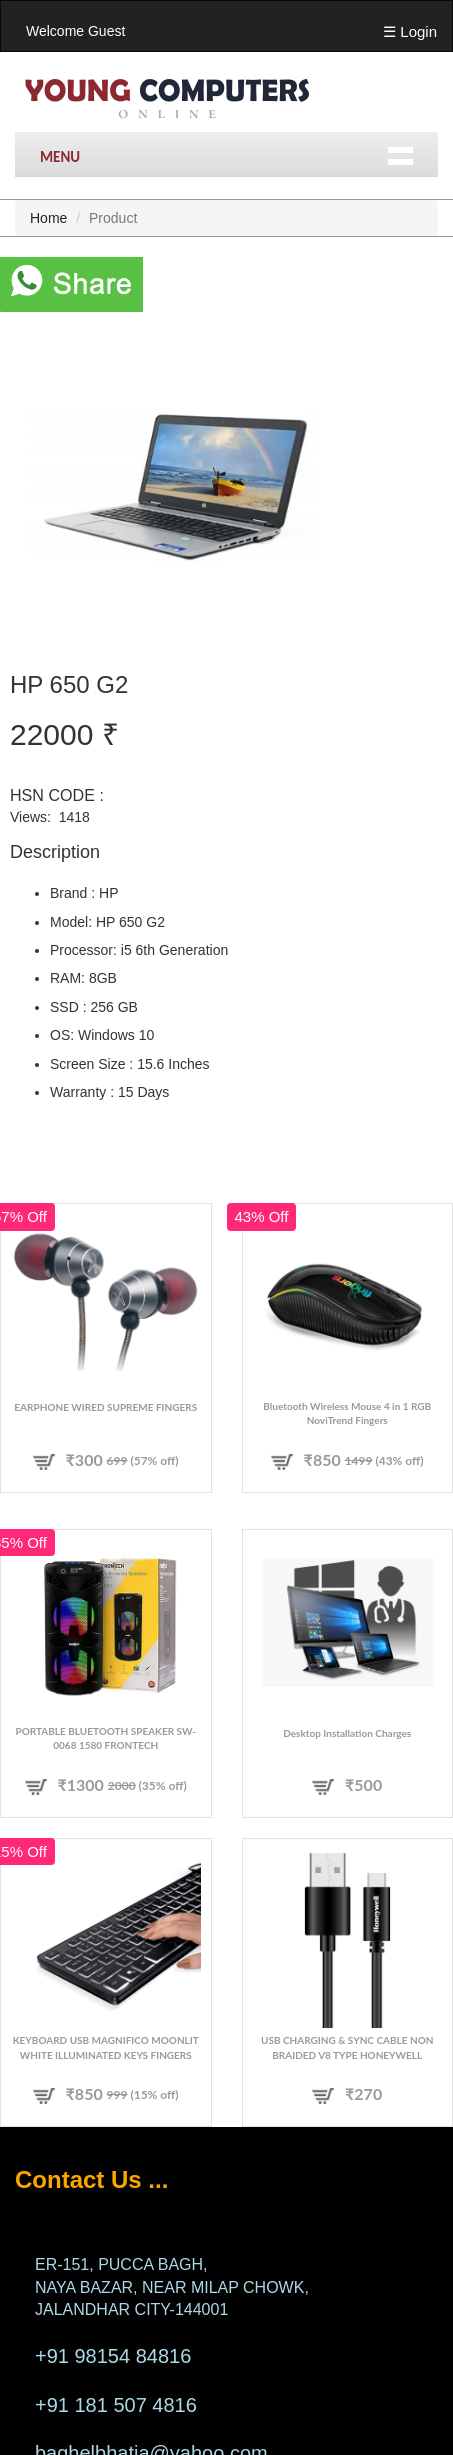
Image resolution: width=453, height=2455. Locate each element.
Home (48, 218)
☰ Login (410, 31)
